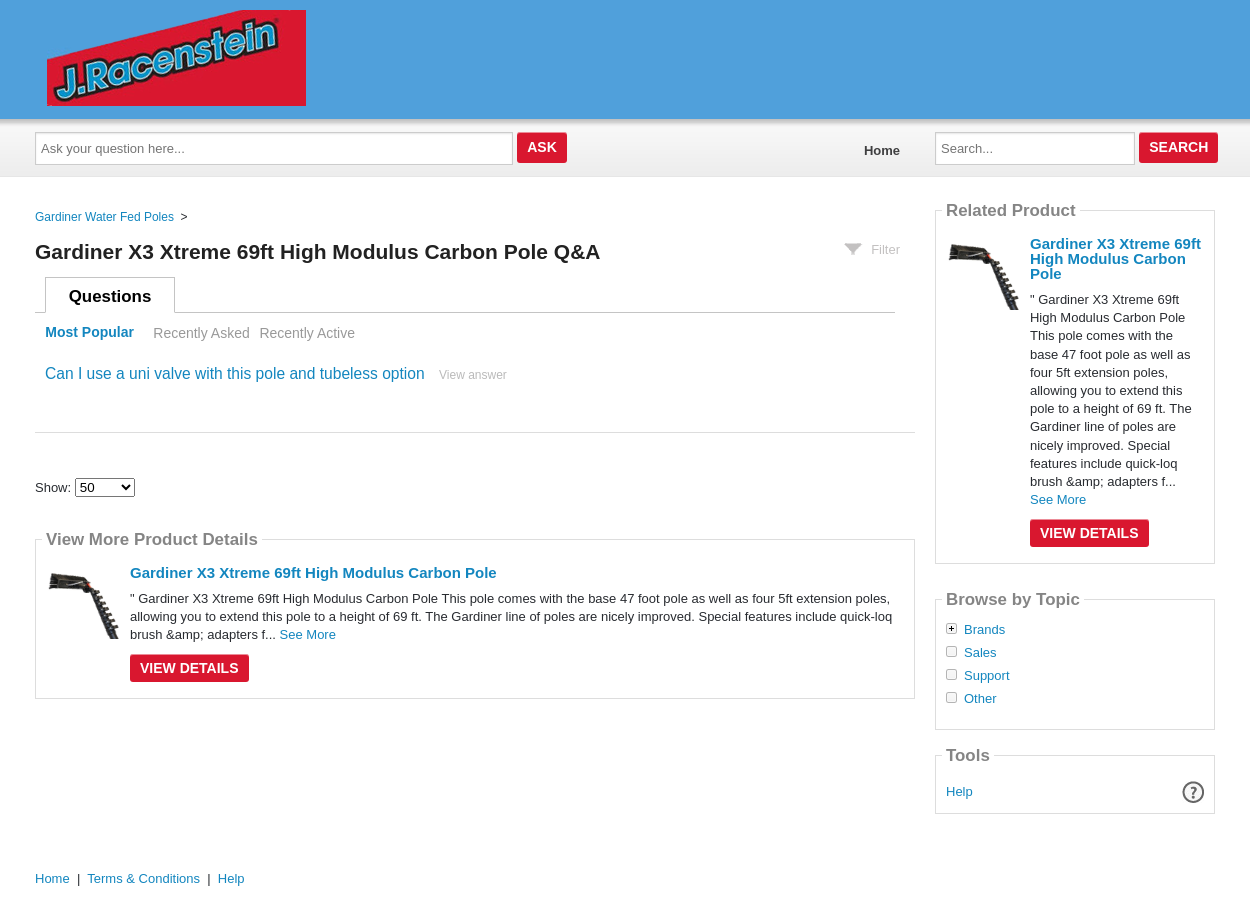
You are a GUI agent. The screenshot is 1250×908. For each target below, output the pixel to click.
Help (959, 791)
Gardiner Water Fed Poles (104, 217)
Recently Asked (201, 333)
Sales (980, 653)
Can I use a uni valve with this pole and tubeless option (235, 373)
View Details (189, 668)
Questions (110, 296)
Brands (984, 630)
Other (980, 699)
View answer (473, 375)
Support (987, 676)
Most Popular (89, 333)
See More (308, 634)
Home (882, 150)
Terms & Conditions (143, 878)
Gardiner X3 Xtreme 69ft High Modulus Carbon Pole (313, 572)
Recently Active (307, 333)
